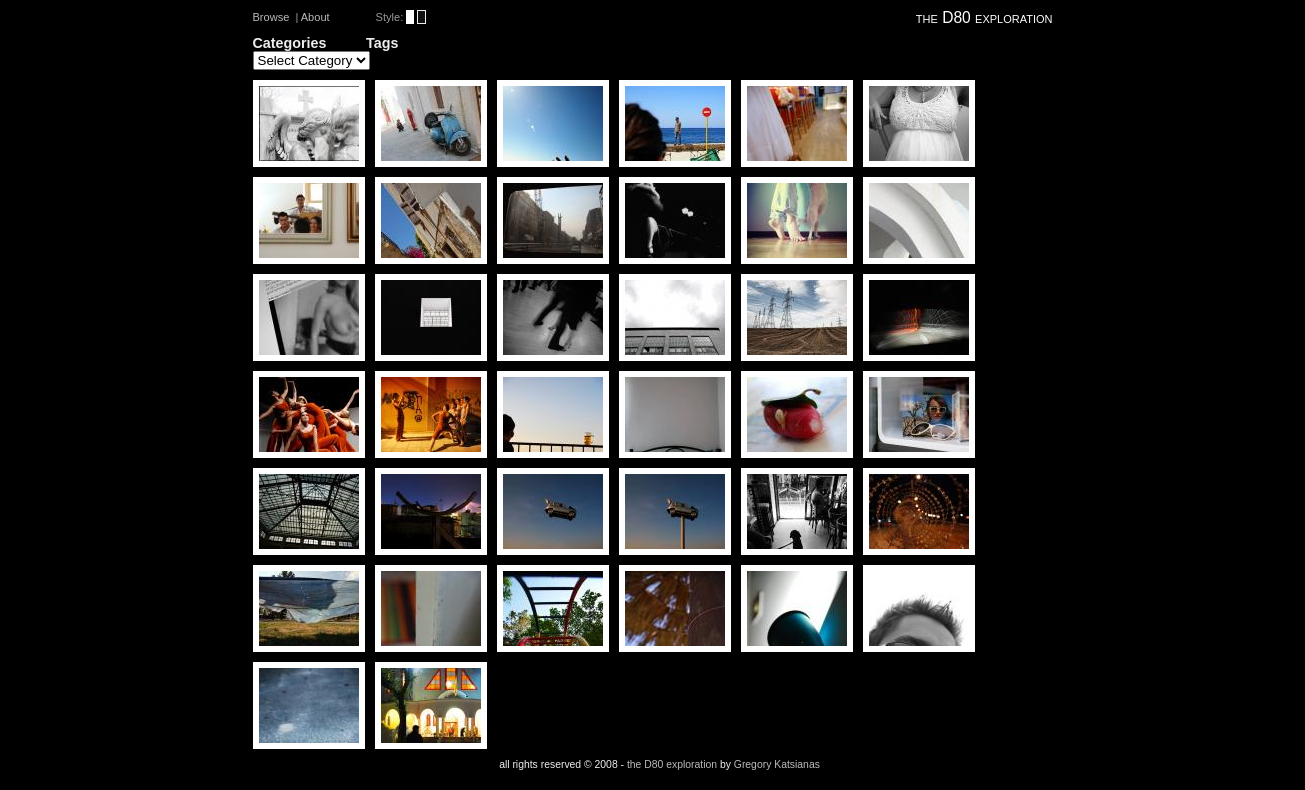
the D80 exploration (984, 17)
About (315, 17)
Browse (271, 17)
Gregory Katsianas (777, 764)
